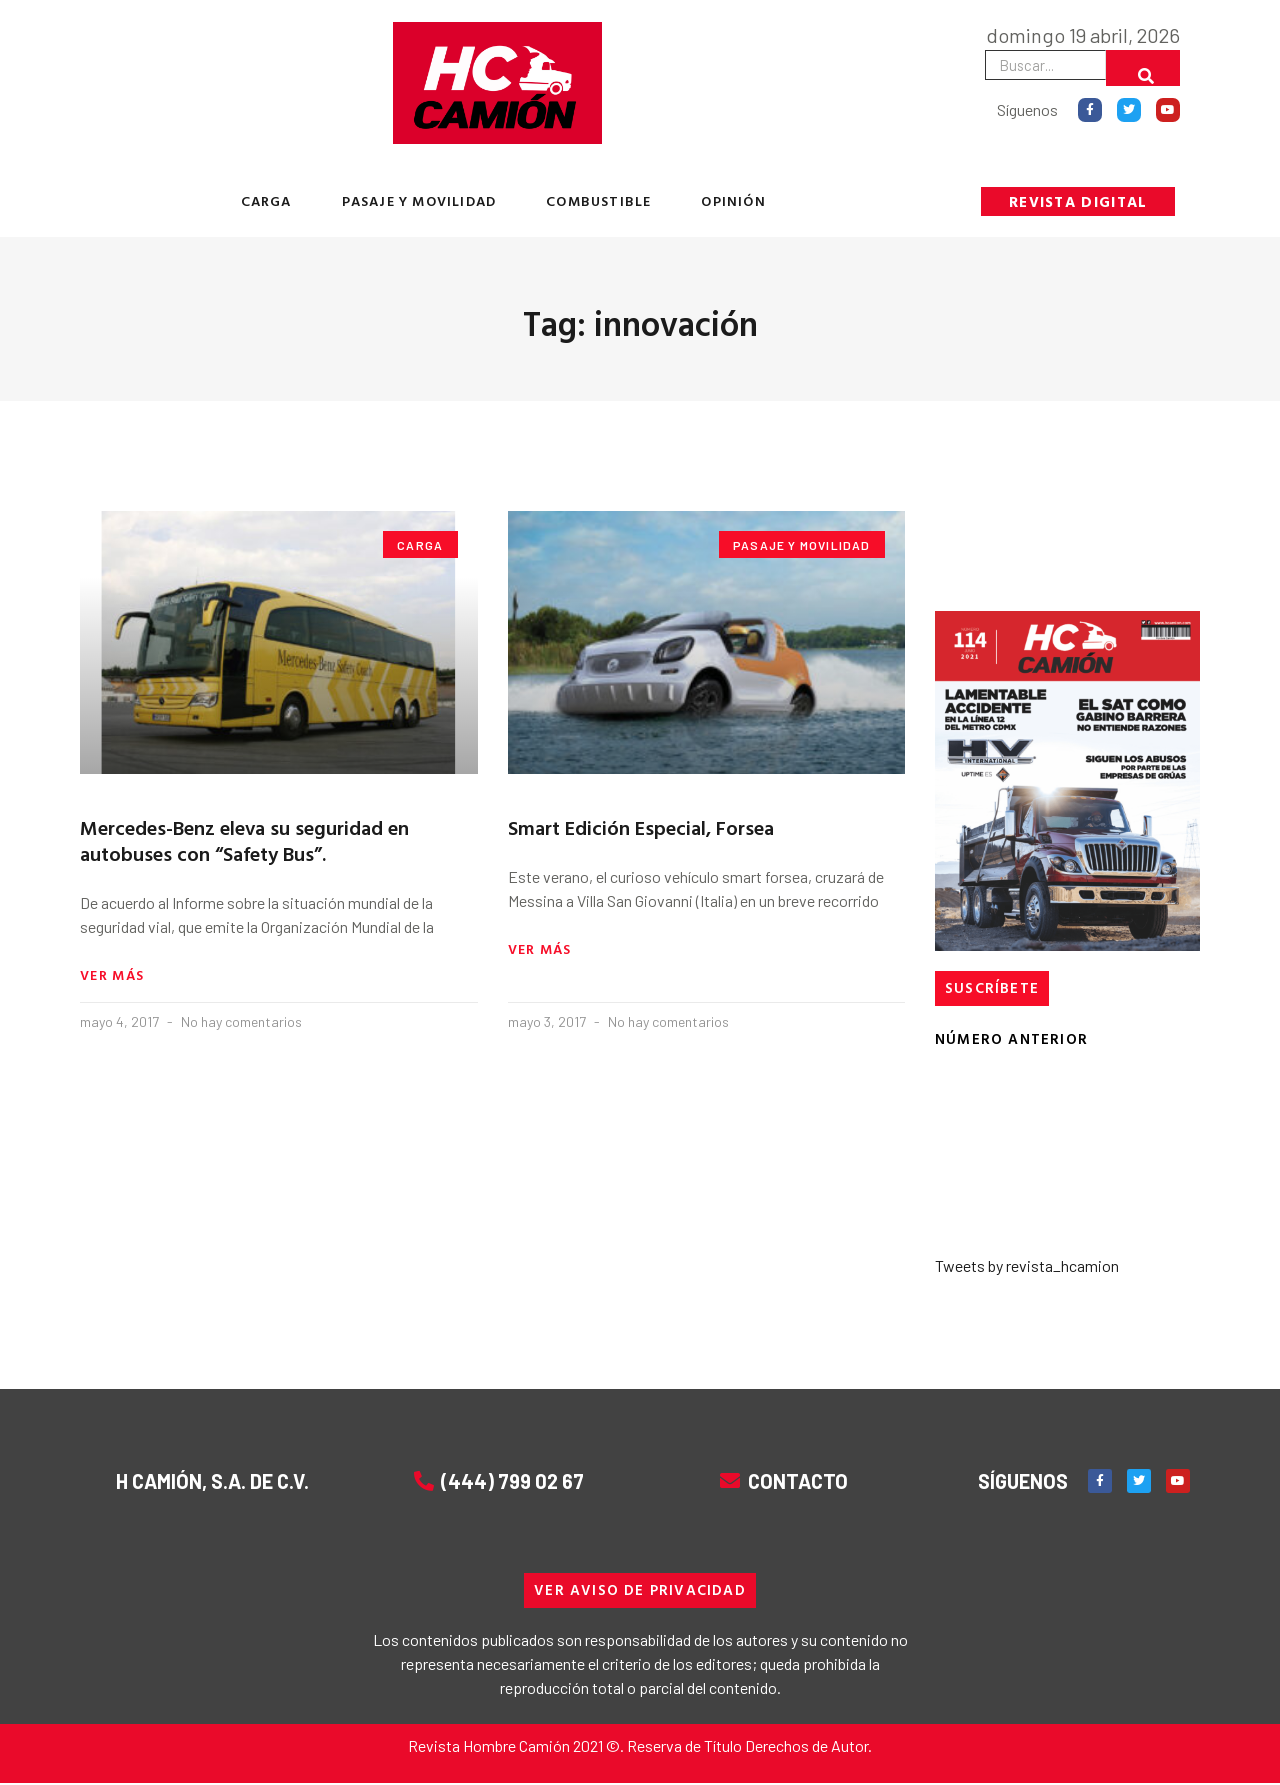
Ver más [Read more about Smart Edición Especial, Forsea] (540, 951)
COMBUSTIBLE (598, 200)
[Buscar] (1143, 68)
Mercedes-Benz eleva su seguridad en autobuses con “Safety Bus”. (244, 840)
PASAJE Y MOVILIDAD (419, 200)
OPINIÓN (733, 200)
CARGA (266, 200)
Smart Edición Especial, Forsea (641, 827)
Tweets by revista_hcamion (1027, 1266)
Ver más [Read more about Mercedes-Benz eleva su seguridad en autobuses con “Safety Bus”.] (112, 977)
